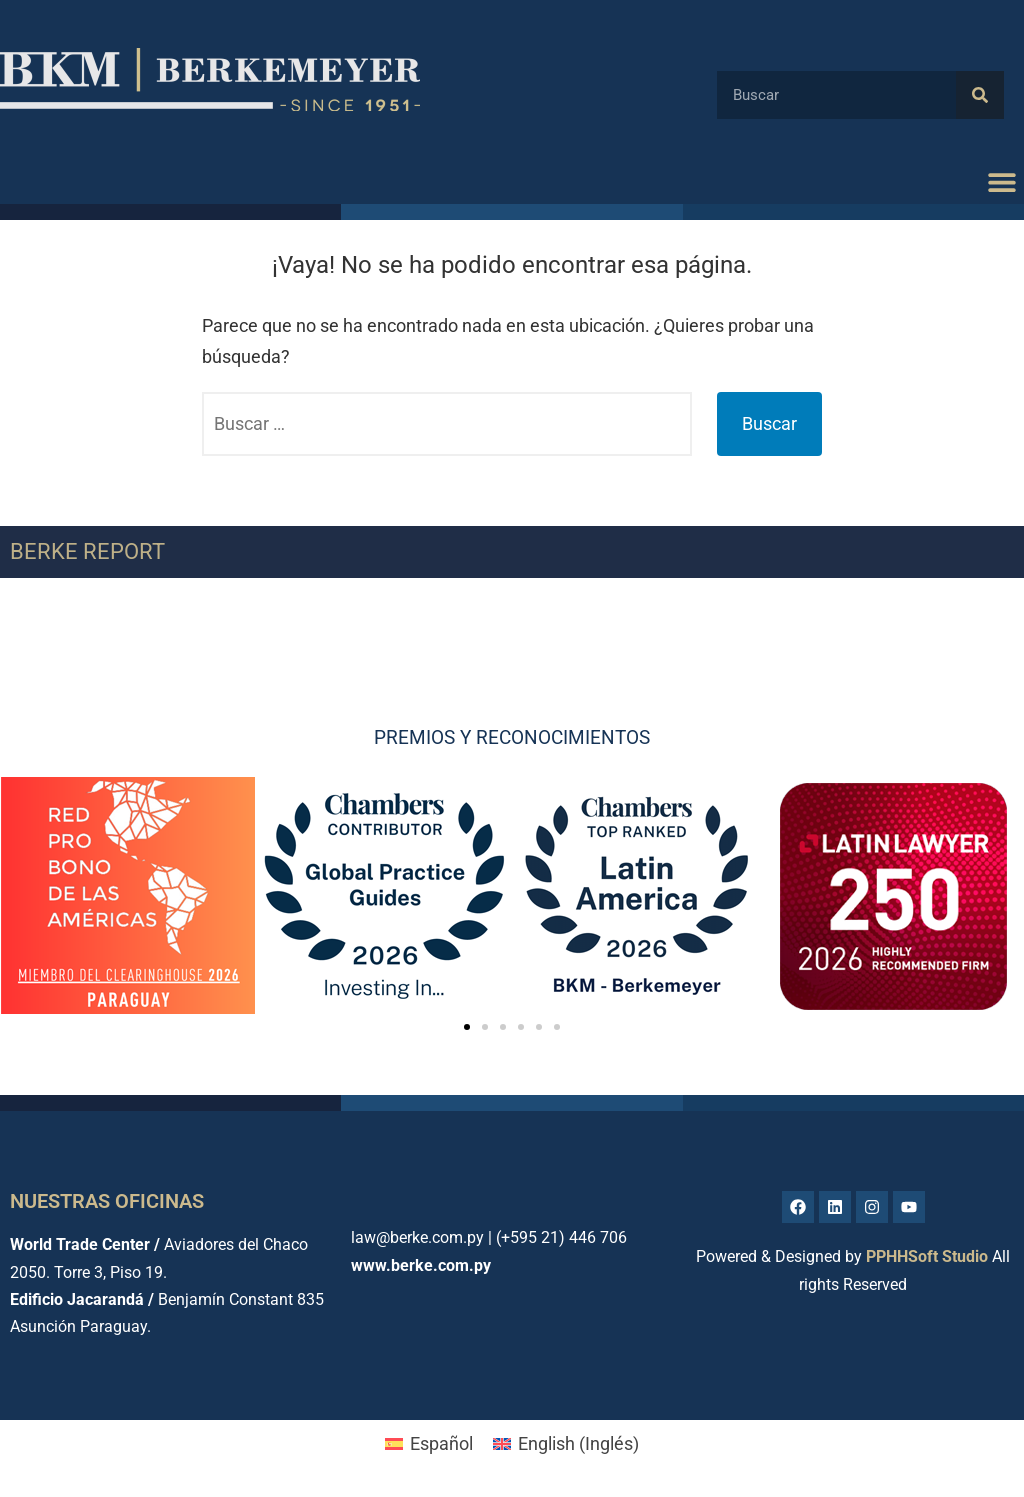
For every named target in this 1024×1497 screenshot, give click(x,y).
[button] (1001, 181)
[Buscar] (980, 95)
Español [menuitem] (441, 1443)
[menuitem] (429, 1444)
